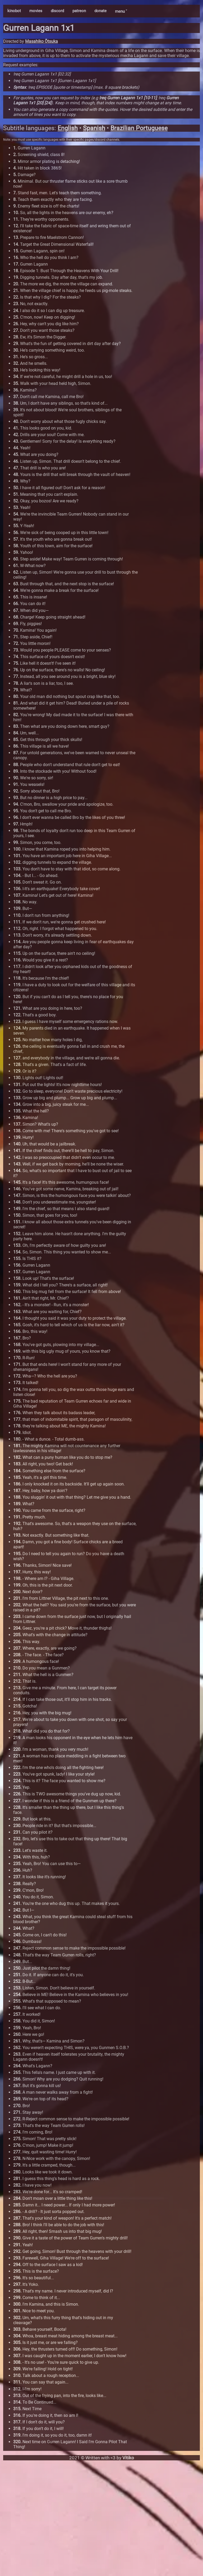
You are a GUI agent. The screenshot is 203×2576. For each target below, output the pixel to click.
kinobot (14, 10)
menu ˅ (121, 11)
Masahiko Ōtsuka (41, 41)
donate (100, 10)
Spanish (94, 128)
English (68, 128)
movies (35, 10)
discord (57, 10)
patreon (79, 10)
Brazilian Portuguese (139, 128)
